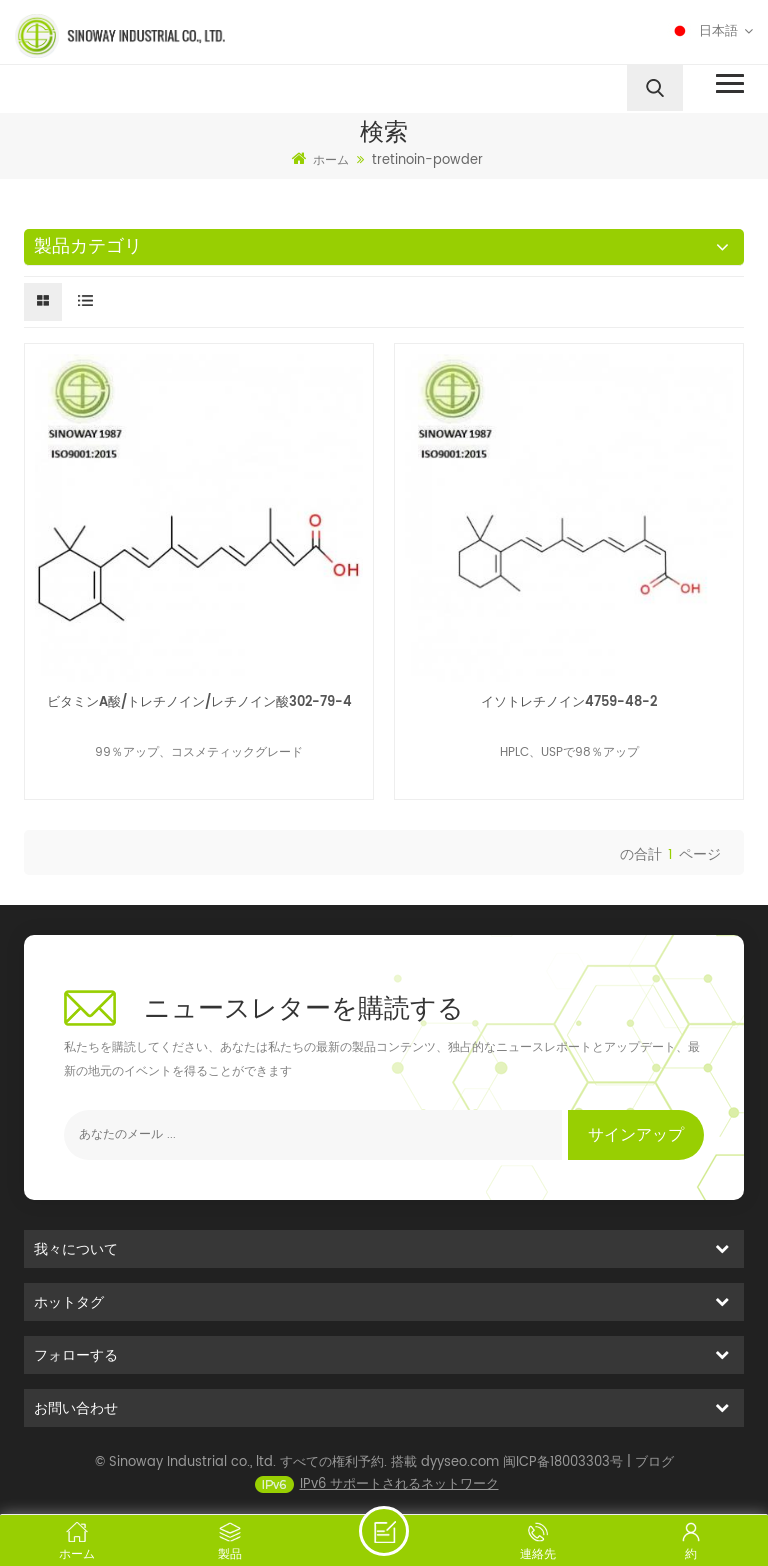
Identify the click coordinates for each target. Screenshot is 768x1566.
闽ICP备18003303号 (563, 1474)
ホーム (320, 160)
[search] (655, 88)
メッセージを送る (384, 1531)
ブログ (654, 1474)
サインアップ (636, 1135)
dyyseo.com (460, 1474)
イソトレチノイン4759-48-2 (569, 702)
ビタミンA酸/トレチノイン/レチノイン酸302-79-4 (199, 702)
